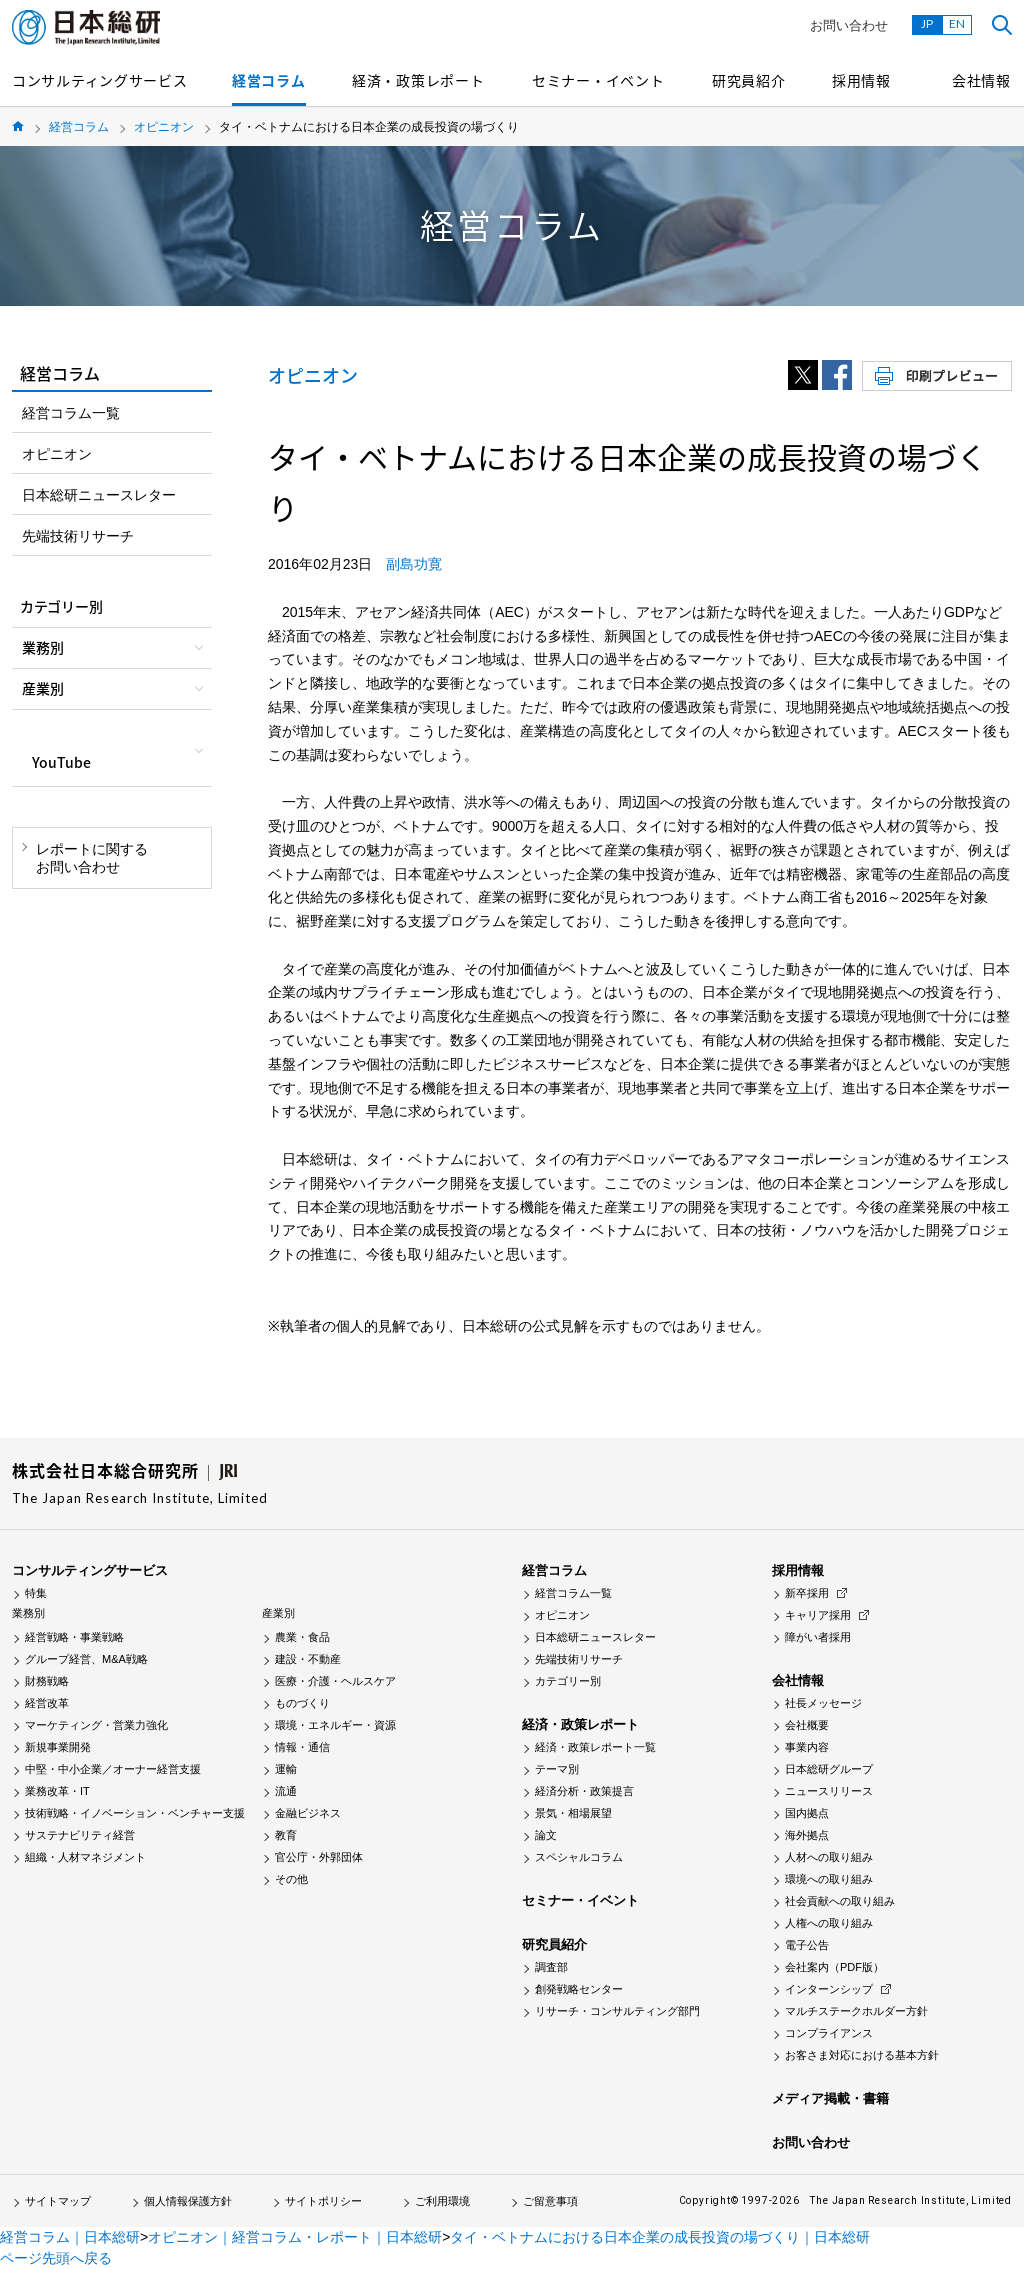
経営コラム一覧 (71, 413)
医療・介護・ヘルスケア (335, 1681)
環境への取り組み (829, 1879)
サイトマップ (58, 2201)
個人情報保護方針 (188, 2201)
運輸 (286, 1769)
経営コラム (269, 80)
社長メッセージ (823, 1703)
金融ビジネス (308, 1813)
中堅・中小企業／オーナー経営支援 (113, 1769)
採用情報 (861, 80)
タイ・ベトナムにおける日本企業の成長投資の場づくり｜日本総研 (660, 2237)
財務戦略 (47, 1681)
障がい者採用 (818, 1637)
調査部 (551, 1967)
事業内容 (807, 1747)
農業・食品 (302, 1637)
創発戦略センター (579, 1989)
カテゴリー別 (568, 1681)
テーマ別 (557, 1769)
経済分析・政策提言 (584, 1791)
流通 (286, 1791)
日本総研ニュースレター (99, 495)
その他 (291, 1879)
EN (957, 23)
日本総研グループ (829, 1769)
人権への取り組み (829, 1923)
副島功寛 (414, 564)
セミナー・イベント (598, 80)
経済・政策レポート (418, 80)
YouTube (61, 762)
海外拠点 (807, 1835)
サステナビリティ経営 (80, 1835)
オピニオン (164, 127)
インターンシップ (829, 1989)
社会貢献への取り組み (840, 1901)
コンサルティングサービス (99, 80)
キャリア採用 (818, 1615)
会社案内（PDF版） (834, 1967)
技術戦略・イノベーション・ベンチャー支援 (135, 1813)
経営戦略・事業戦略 (74, 1637)
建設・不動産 (308, 1659)
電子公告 (807, 1945)
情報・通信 (302, 1747)
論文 (546, 1835)
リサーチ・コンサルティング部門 (617, 2011)
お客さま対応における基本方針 (862, 2055)
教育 (286, 1835)
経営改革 (47, 1703)
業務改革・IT (57, 1791)
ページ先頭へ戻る (56, 2258)
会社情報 (981, 80)
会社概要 (807, 1725)
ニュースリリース (829, 1791)
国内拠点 (807, 1813)
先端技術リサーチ (78, 536)
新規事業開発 (58, 1747)
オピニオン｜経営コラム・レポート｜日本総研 (295, 2237)
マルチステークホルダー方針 (856, 2011)
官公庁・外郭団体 (319, 1857)
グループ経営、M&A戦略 (86, 1659)
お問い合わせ (849, 25)
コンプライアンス (829, 2033)
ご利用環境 (442, 2201)
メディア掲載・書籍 (830, 2098)
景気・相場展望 (573, 1813)
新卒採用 (807, 1593)
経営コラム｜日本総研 (70, 2237)
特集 (36, 1593)
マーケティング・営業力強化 (96, 1725)
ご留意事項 (550, 2201)
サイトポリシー (323, 2201)
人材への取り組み (829, 1857)
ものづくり (302, 1703)
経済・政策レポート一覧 (595, 1747)
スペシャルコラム (579, 1857)
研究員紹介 (749, 80)
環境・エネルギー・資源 (335, 1725)
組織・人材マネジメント (85, 1857)
